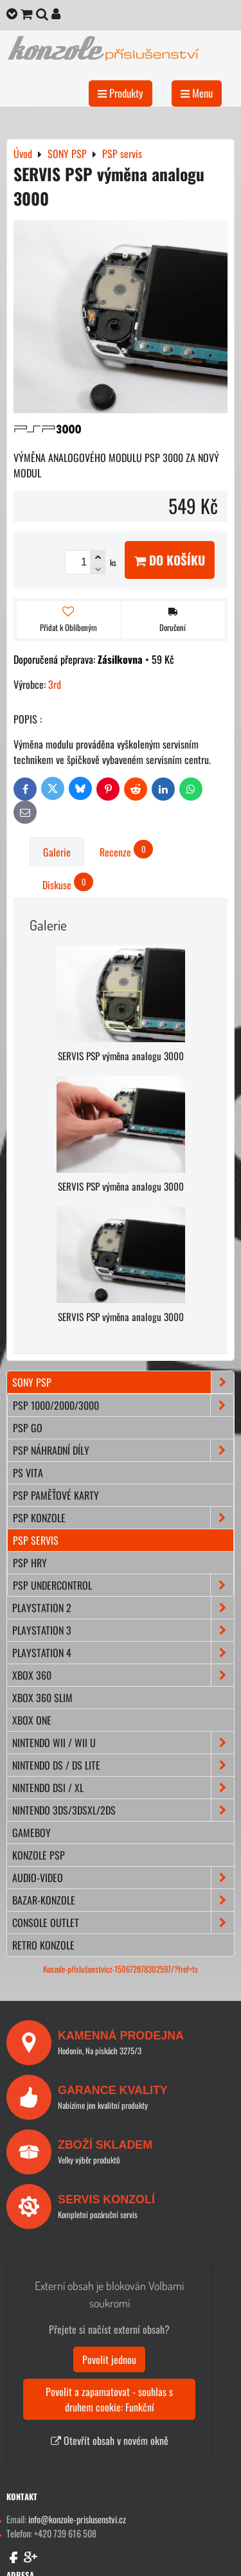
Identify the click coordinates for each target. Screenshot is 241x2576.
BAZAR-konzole (123, 1900)
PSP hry (30, 1562)
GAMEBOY (31, 1832)
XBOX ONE (31, 1720)
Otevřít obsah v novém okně (109, 2440)
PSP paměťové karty (56, 1495)
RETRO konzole (43, 1945)
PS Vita (28, 1472)
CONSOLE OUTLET (123, 1922)
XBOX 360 (123, 1675)
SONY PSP (123, 1382)
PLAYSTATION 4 (123, 1653)
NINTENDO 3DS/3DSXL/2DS (123, 1810)
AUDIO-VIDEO (123, 1877)
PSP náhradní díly (123, 1450)
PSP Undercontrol (123, 1585)
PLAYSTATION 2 (123, 1608)
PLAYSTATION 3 (123, 1630)
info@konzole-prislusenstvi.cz (77, 2519)
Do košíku (169, 560)
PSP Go (27, 1427)
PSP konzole (123, 1518)
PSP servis (35, 1540)
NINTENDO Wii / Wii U (123, 1743)
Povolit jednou (109, 2359)
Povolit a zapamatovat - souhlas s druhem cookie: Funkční (109, 2399)
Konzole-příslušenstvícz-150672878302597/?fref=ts (120, 1969)
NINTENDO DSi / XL (123, 1788)
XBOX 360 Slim (42, 1697)
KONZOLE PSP (38, 1855)
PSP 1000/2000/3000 (123, 1405)
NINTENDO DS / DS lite (123, 1765)
